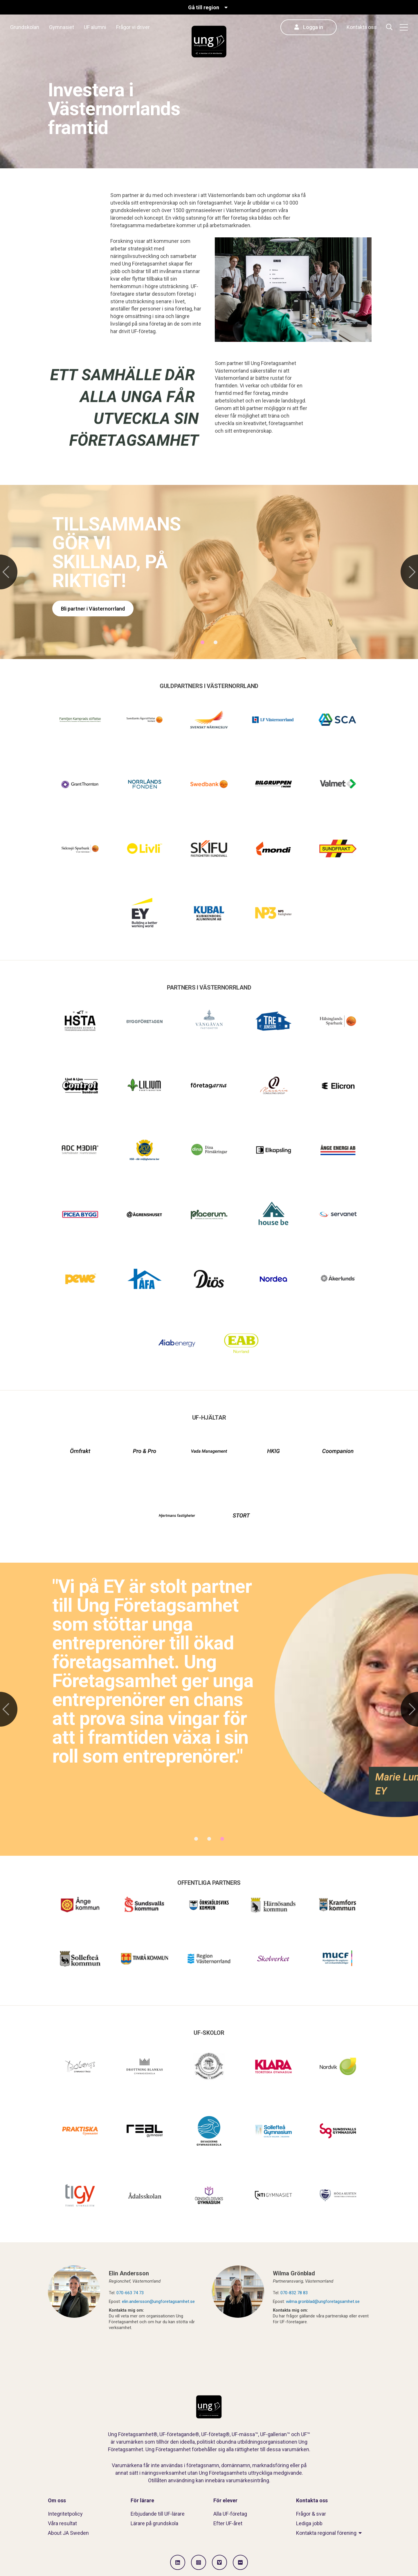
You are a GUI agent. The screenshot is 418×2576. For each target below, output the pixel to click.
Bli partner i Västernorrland (93, 609)
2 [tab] (215, 642)
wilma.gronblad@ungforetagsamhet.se (323, 2301)
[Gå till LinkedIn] (177, 2562)
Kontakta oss (362, 27)
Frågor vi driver (133, 27)
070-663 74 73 (130, 2292)
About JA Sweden (68, 2533)
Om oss (57, 2500)
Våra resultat (62, 2523)
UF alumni (95, 27)
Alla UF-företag (230, 2514)
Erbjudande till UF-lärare (158, 2514)
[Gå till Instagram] (198, 2562)
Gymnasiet (61, 27)
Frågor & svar (311, 2514)
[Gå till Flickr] (240, 2562)
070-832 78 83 (294, 2292)
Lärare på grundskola (154, 2523)
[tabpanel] (209, 572)
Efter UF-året (227, 2523)
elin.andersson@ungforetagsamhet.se (158, 2301)
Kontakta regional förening (326, 2533)
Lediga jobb (309, 2523)
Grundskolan (24, 27)
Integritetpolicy (65, 2514)
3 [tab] (222, 1839)
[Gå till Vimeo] (219, 2562)
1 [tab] (202, 642)
